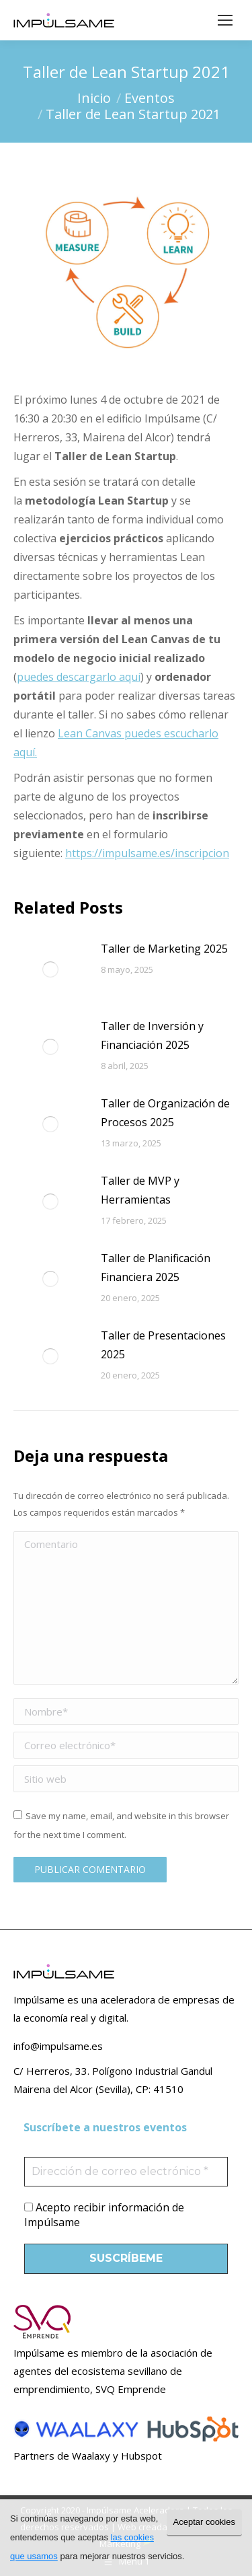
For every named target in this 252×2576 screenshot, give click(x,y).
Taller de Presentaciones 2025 (163, 1345)
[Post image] (50, 969)
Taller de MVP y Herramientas (140, 1190)
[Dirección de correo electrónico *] (126, 2171)
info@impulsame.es (58, 2046)
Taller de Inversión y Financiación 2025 (152, 1035)
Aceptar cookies (204, 2522)
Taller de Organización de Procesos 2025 (165, 1113)
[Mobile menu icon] (225, 20)
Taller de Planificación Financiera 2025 (155, 1267)
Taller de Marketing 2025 (164, 948)
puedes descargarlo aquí (78, 676)
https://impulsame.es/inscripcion (147, 853)
